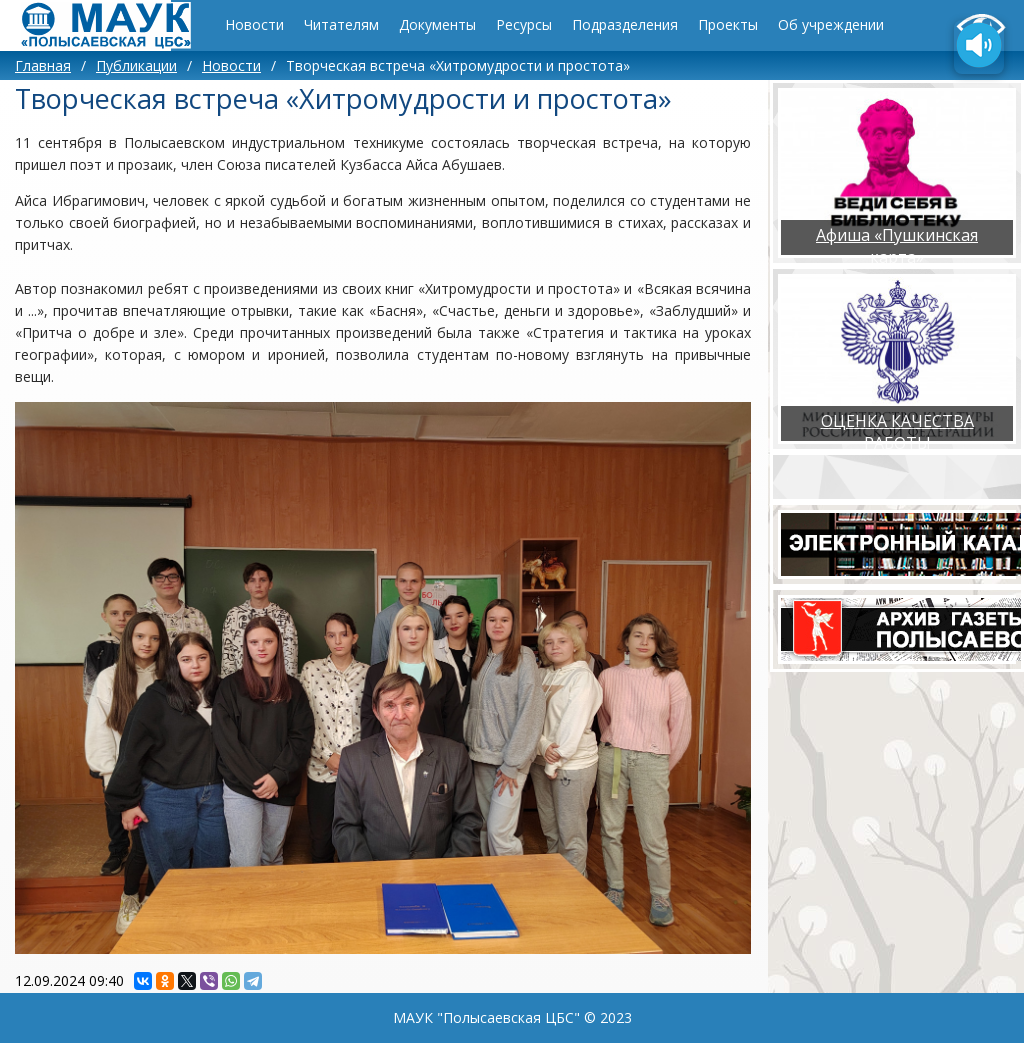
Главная (43, 65)
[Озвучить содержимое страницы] (979, 47)
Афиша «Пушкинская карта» (897, 246)
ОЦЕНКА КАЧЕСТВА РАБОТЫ (897, 432)
